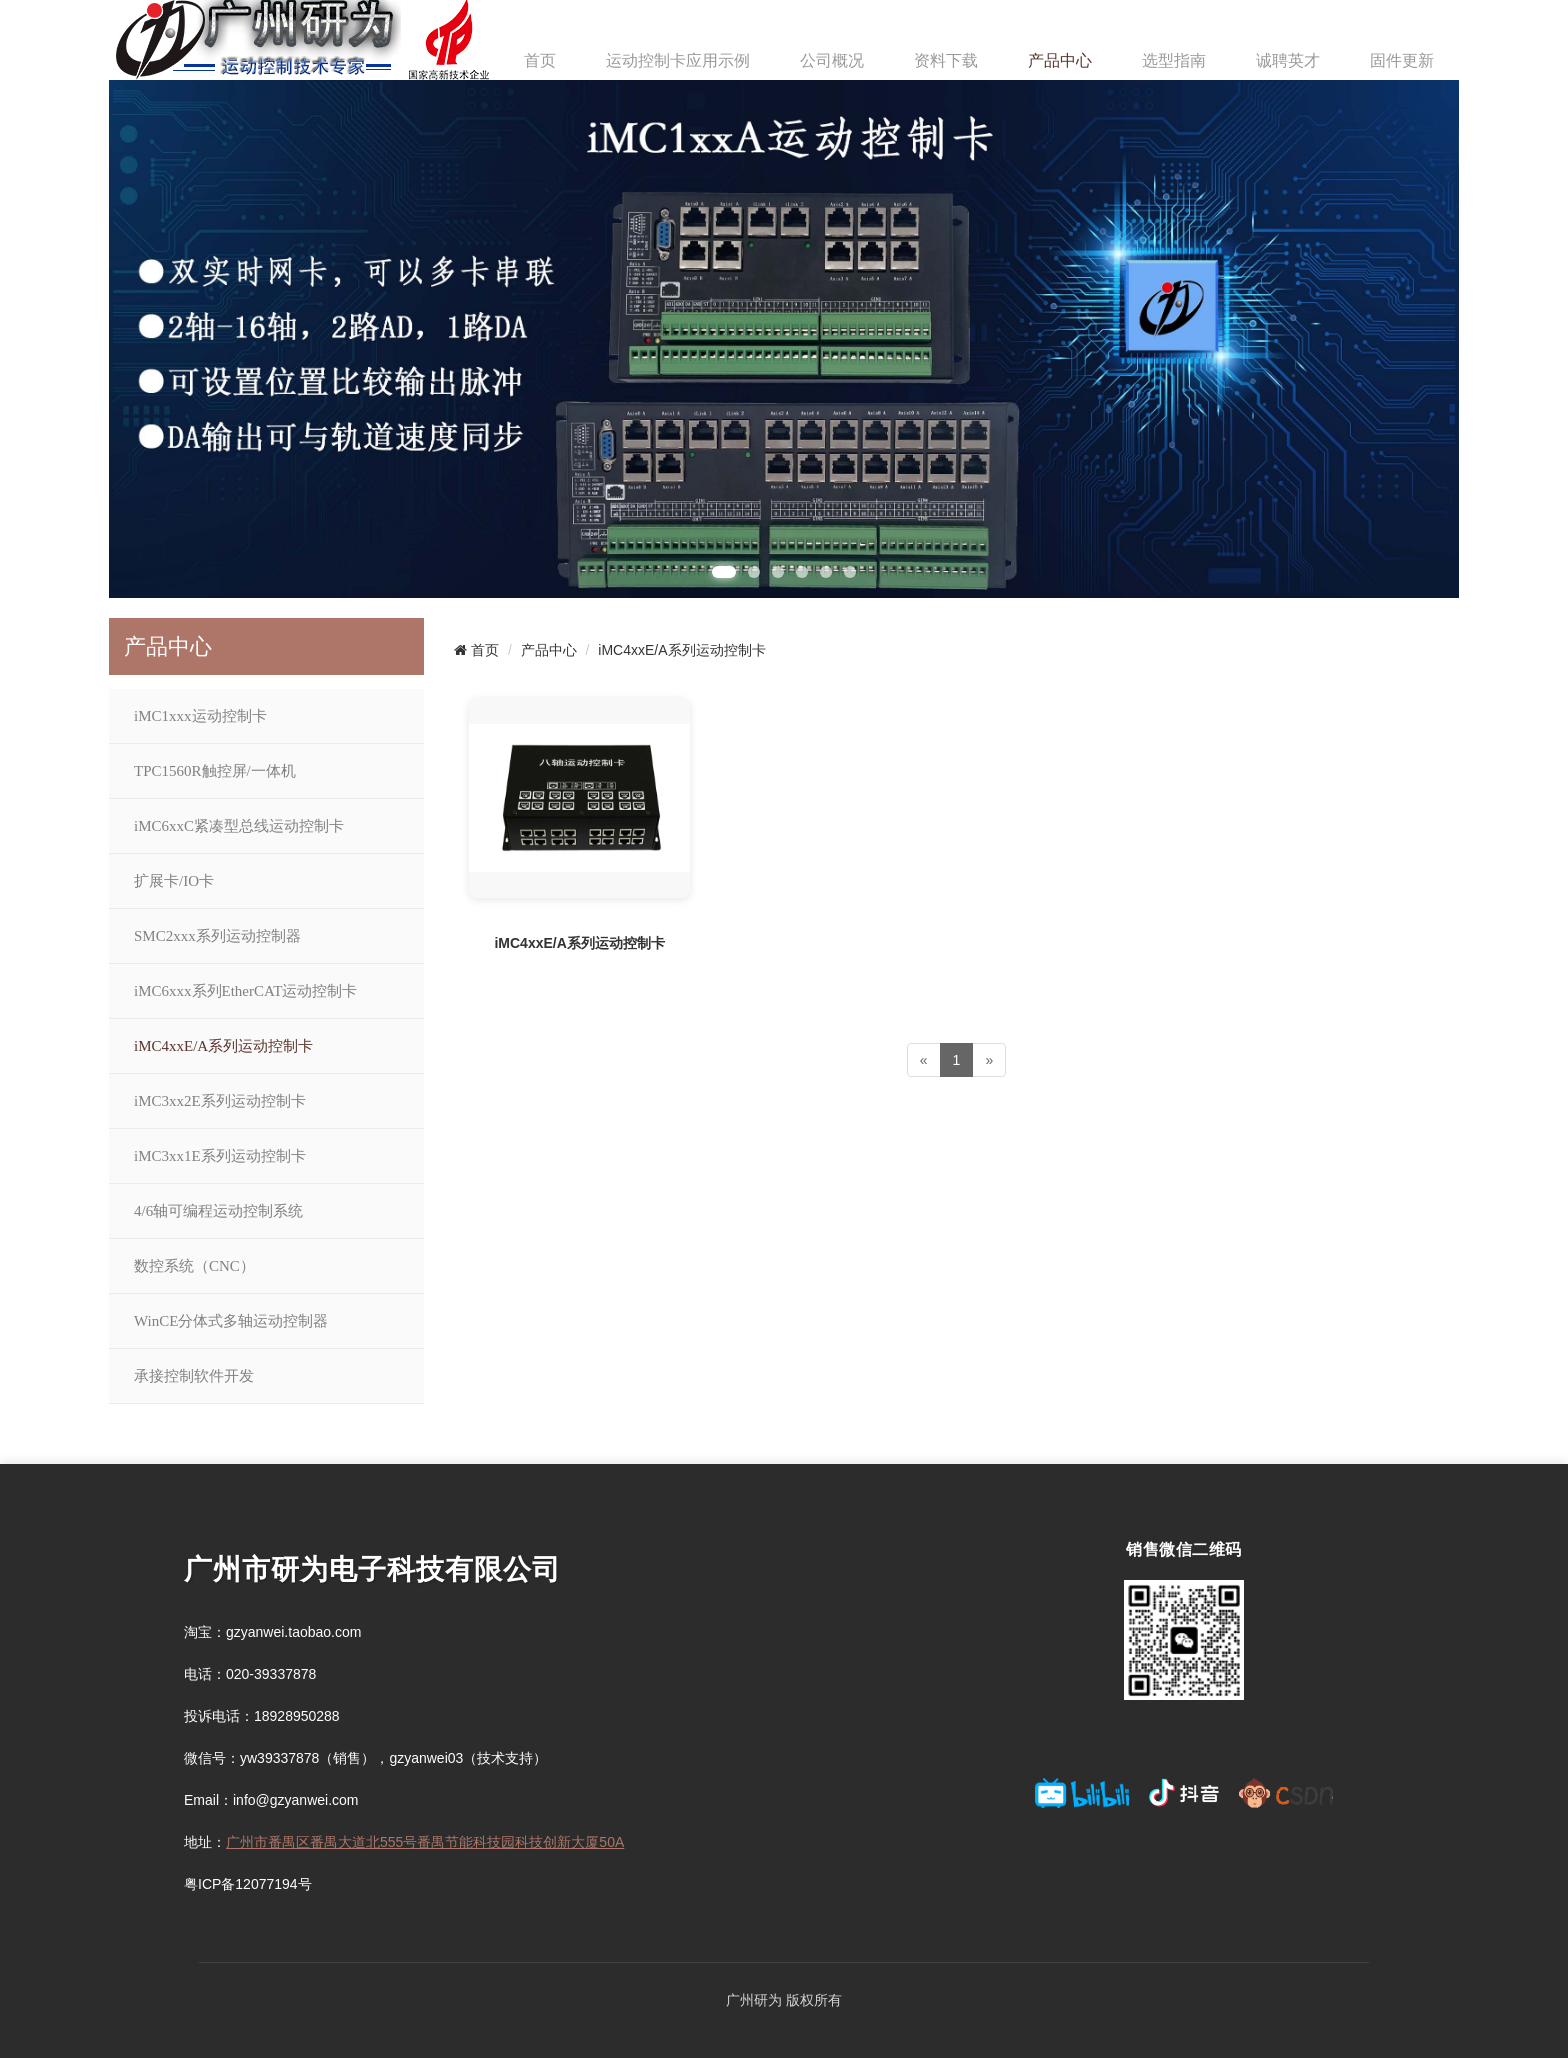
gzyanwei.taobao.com (293, 1632)
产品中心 (1060, 60)
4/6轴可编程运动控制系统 (218, 1211)
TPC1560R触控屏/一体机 (215, 771)
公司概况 (832, 60)
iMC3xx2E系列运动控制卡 (220, 1101)
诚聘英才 (1288, 60)
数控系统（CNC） (194, 1266)
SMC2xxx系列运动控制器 (217, 936)
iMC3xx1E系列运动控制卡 (220, 1156)
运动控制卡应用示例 (678, 60)
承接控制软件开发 (194, 1376)
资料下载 (946, 60)
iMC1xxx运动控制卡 (200, 716)
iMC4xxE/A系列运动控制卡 (223, 1046)
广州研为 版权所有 (784, 2000)
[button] (724, 572)
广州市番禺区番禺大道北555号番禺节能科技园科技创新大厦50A (425, 1842)
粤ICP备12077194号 (248, 1884)
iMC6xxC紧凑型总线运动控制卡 (239, 826)
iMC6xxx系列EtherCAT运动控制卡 (245, 991)
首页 (540, 60)
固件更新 (1402, 60)
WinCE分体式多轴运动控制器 (231, 1321)
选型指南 (1174, 60)
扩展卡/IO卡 (174, 881)
